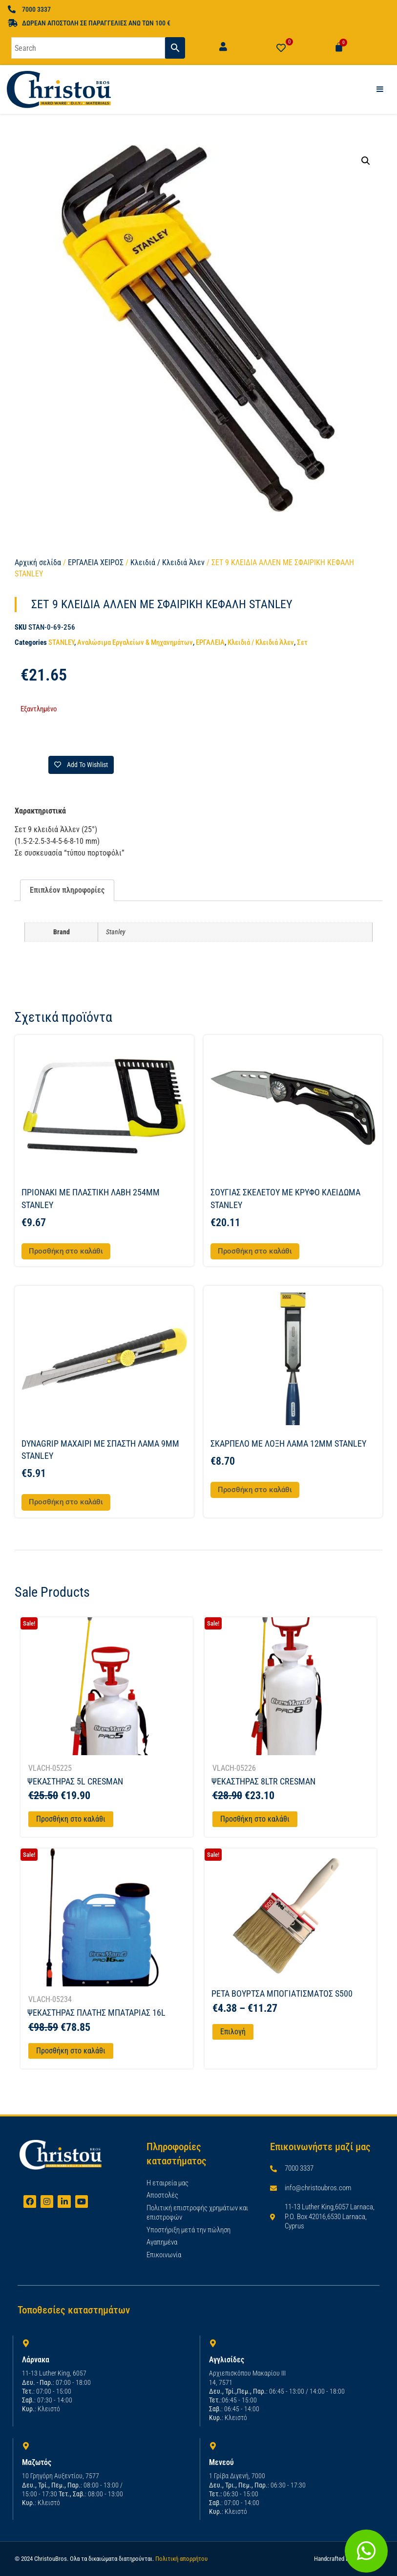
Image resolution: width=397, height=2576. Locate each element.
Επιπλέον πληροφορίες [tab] (67, 890)
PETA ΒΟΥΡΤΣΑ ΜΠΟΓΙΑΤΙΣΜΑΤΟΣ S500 (282, 1993)
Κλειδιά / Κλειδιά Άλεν (167, 562)
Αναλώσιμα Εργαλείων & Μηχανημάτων (135, 642)
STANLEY (61, 642)
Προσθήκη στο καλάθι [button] (66, 1251)
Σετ (302, 642)
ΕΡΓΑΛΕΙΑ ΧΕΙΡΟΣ (96, 562)
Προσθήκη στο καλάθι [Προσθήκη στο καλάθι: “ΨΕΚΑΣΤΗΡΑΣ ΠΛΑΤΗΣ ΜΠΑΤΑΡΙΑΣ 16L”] (70, 2050)
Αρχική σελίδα (38, 562)
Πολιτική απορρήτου (181, 2558)
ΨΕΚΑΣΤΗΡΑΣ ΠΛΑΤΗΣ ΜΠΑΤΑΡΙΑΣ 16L (96, 2012)
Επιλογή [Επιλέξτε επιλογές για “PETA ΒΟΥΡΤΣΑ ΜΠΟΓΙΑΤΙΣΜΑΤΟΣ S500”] (233, 2031)
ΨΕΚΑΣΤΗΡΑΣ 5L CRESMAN (75, 1781)
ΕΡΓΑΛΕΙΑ (210, 642)
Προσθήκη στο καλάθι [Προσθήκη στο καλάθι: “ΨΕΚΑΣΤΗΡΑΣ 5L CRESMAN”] (70, 1819)
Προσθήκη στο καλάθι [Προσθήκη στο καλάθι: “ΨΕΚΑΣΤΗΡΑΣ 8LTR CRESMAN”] (255, 1819)
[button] (366, 161)
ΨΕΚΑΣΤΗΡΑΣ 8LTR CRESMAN (263, 1781)
